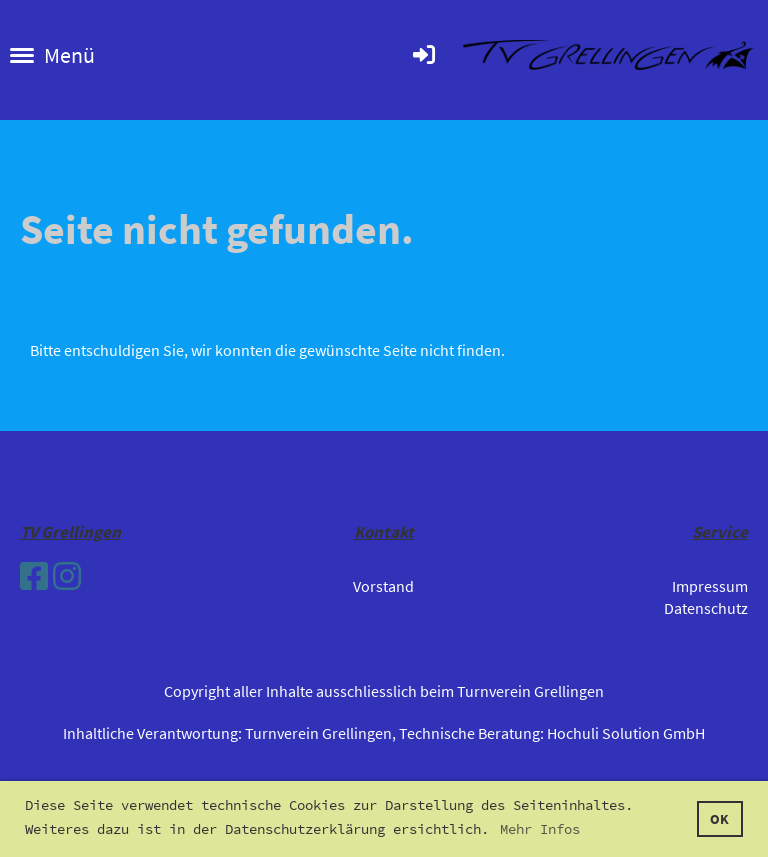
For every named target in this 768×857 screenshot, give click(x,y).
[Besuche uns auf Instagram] (67, 577)
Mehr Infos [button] (540, 829)
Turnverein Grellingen (318, 733)
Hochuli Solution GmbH (626, 733)
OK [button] (719, 819)
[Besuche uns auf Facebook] (34, 577)
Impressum (710, 586)
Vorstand (383, 586)
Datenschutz (706, 608)
